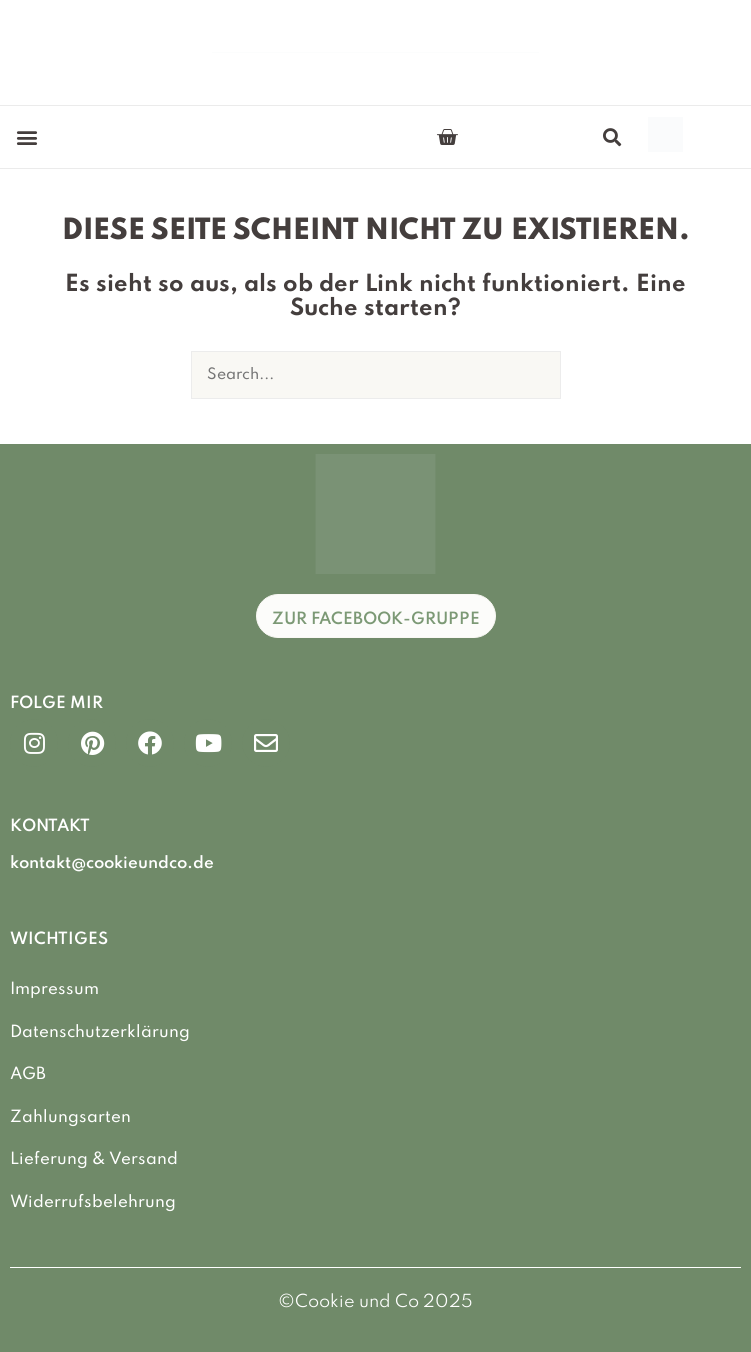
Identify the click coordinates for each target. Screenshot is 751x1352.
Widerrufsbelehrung (93, 1202)
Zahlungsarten (70, 1117)
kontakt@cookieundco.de (112, 863)
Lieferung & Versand (94, 1159)
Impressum (54, 989)
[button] (26, 137)
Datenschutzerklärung (100, 1032)
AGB (28, 1074)
